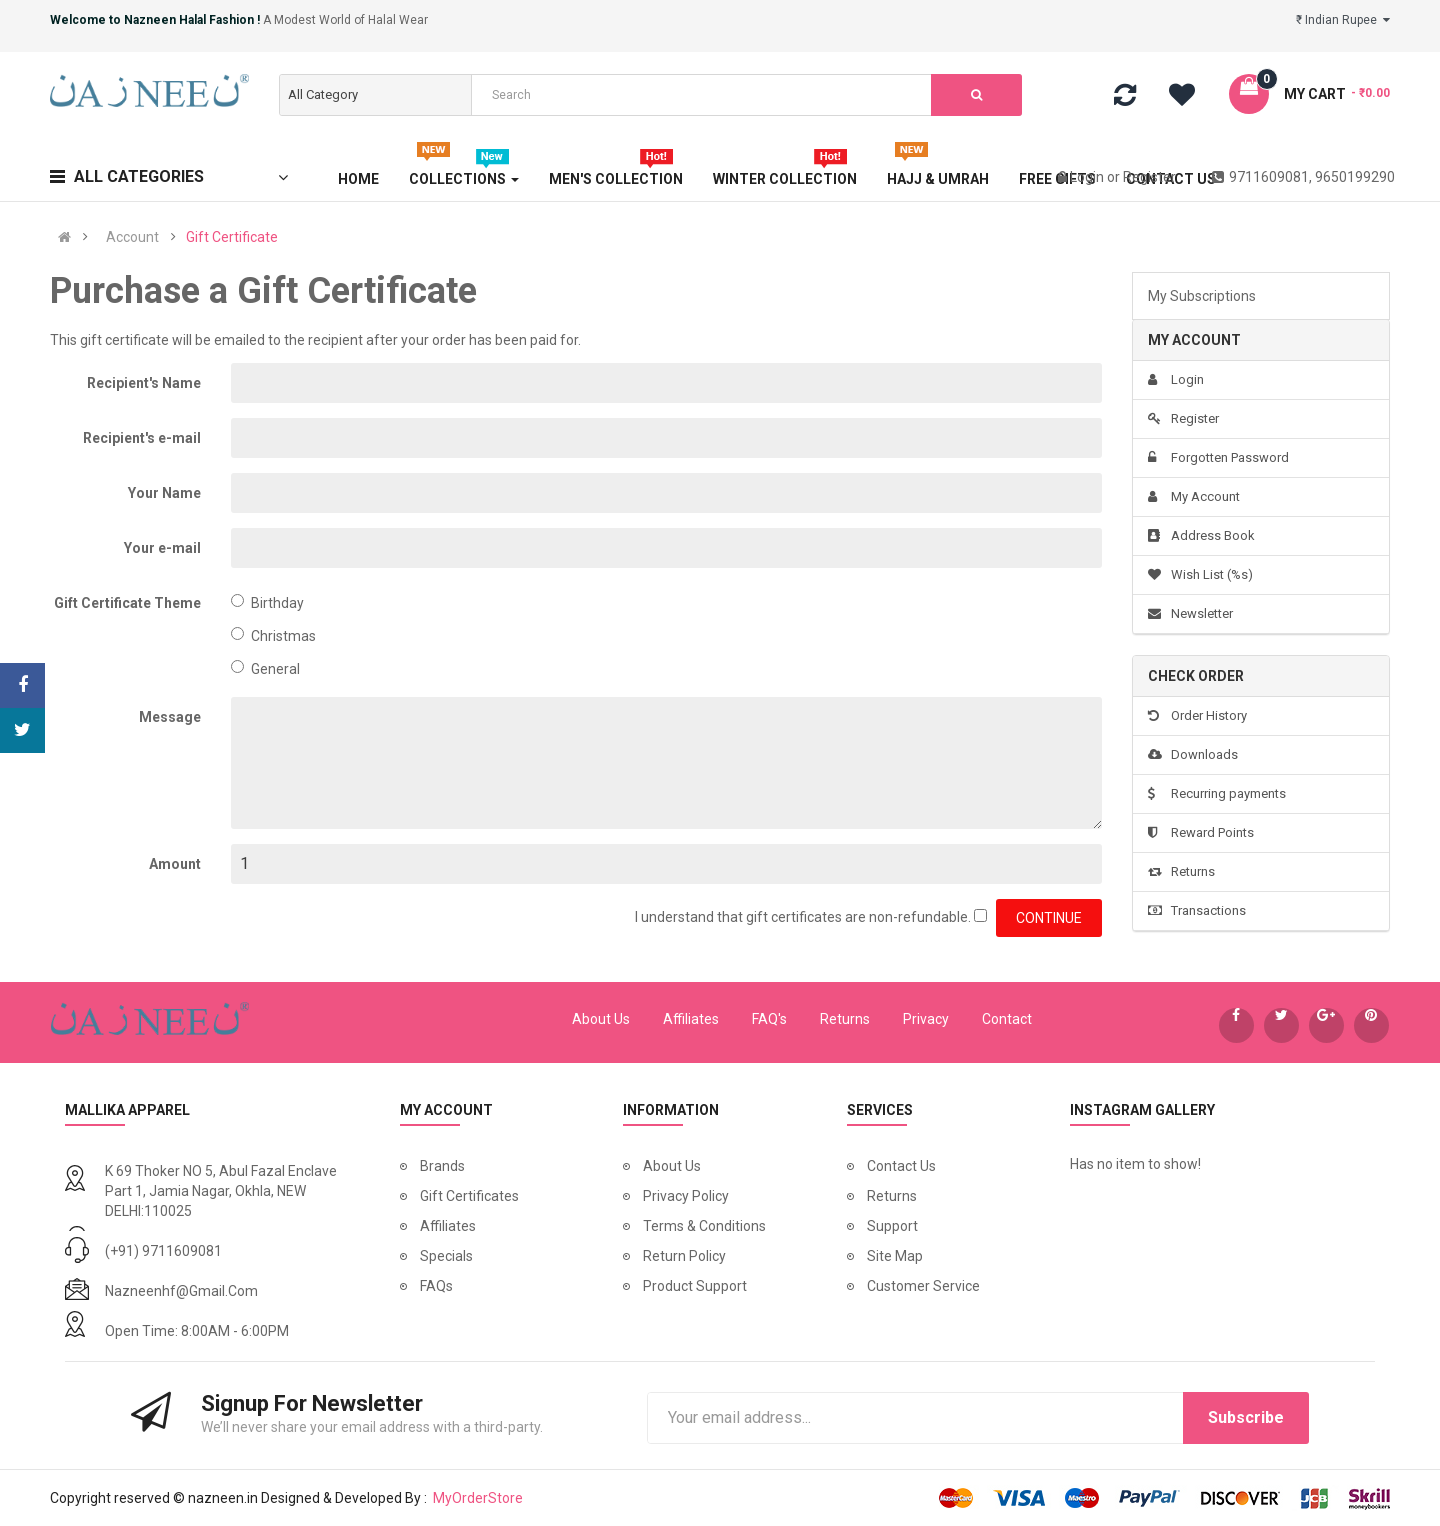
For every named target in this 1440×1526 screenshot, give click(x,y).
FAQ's (769, 1019)
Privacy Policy (686, 1196)
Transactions (1197, 910)
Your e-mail (162, 548)
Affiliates (691, 1019)
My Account (1194, 496)
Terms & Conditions (704, 1226)
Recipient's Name (144, 383)
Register (1149, 177)
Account (132, 237)
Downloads (1193, 754)
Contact (1007, 1019)
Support (892, 1226)
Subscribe (1246, 1417)
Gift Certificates (469, 1196)
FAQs (436, 1286)
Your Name (164, 493)
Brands (442, 1166)
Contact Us (901, 1166)
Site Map (895, 1256)
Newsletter (1190, 613)
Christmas (273, 635)
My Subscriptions (1202, 296)
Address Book (1201, 535)
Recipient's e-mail (142, 438)
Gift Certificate (232, 237)
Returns (1181, 871)
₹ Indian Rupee (1343, 20)
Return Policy (684, 1256)
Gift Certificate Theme (127, 603)
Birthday (267, 602)
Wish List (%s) (1200, 574)
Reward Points (1201, 832)
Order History (1197, 715)
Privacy (926, 1019)
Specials (446, 1256)
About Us (601, 1019)
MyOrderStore (475, 1498)
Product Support (695, 1286)
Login (1088, 177)
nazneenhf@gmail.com (181, 1291)
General (265, 668)
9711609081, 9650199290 (1303, 177)
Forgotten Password (1218, 457)
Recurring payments (1217, 793)
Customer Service (923, 1286)
